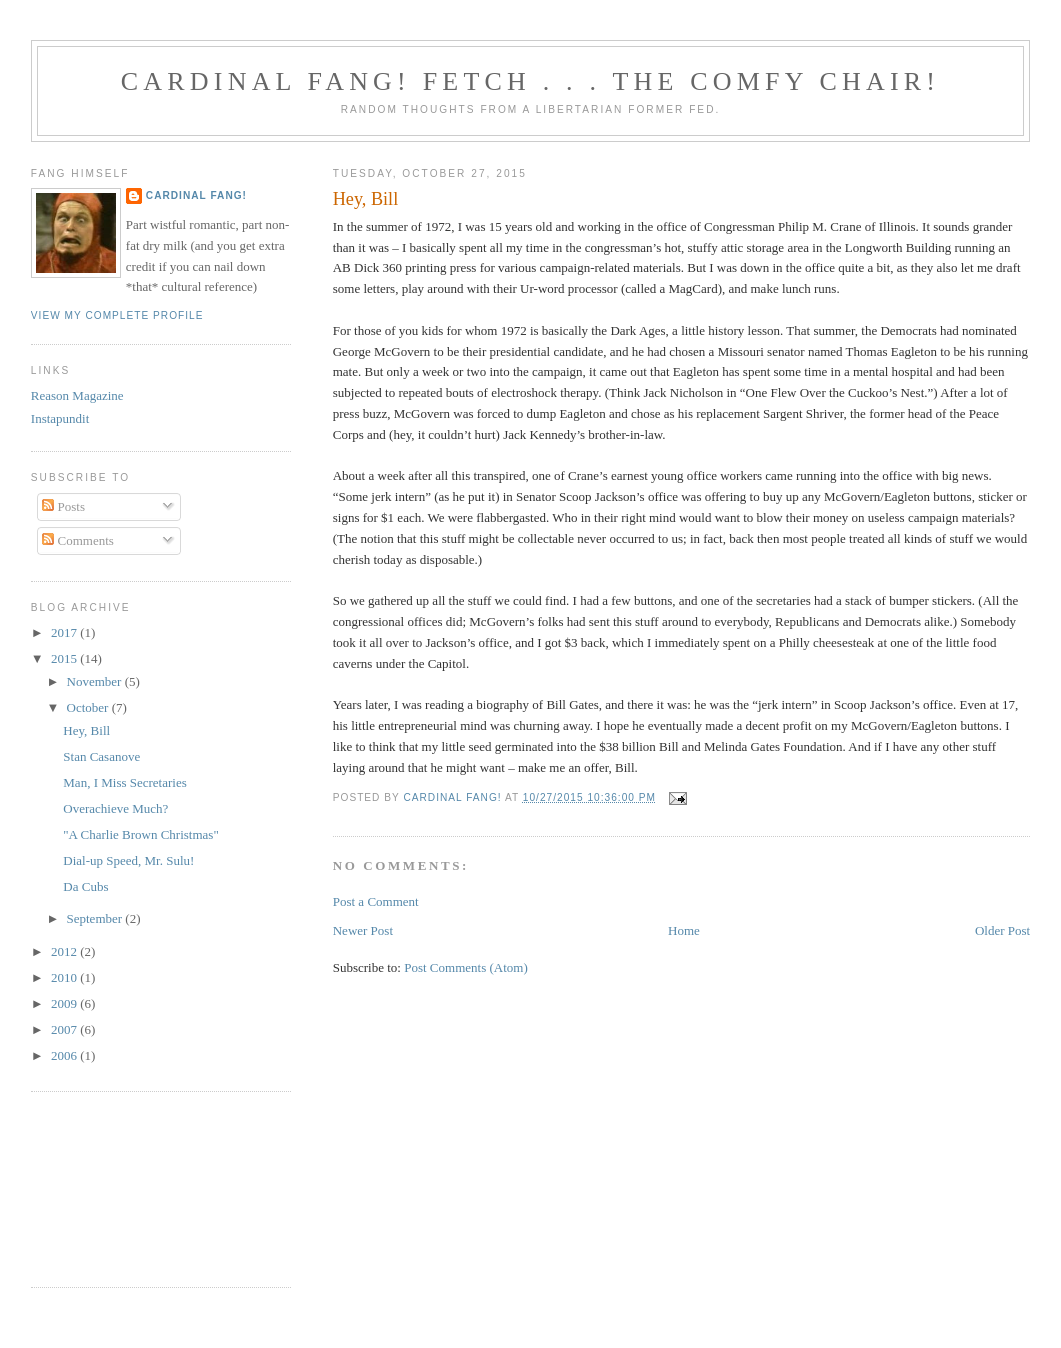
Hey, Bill (86, 730)
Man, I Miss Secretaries (124, 782)
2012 (65, 951)
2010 (65, 977)
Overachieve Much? (115, 808)
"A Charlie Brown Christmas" (140, 834)
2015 (65, 658)
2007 (65, 1029)
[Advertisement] (121, 1187)
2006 (65, 1055)
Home (684, 930)
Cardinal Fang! (196, 195)
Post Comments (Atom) (466, 967)
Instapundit (60, 418)
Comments (78, 540)
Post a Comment (376, 901)
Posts (63, 506)
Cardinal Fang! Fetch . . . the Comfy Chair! (530, 81)
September (96, 918)
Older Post (1002, 930)
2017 (65, 632)
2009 (65, 1003)
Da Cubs (85, 886)
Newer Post (363, 930)
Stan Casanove (101, 756)
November (96, 681)
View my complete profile (117, 315)
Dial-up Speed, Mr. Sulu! (128, 860)
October (89, 707)
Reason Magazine (77, 395)
